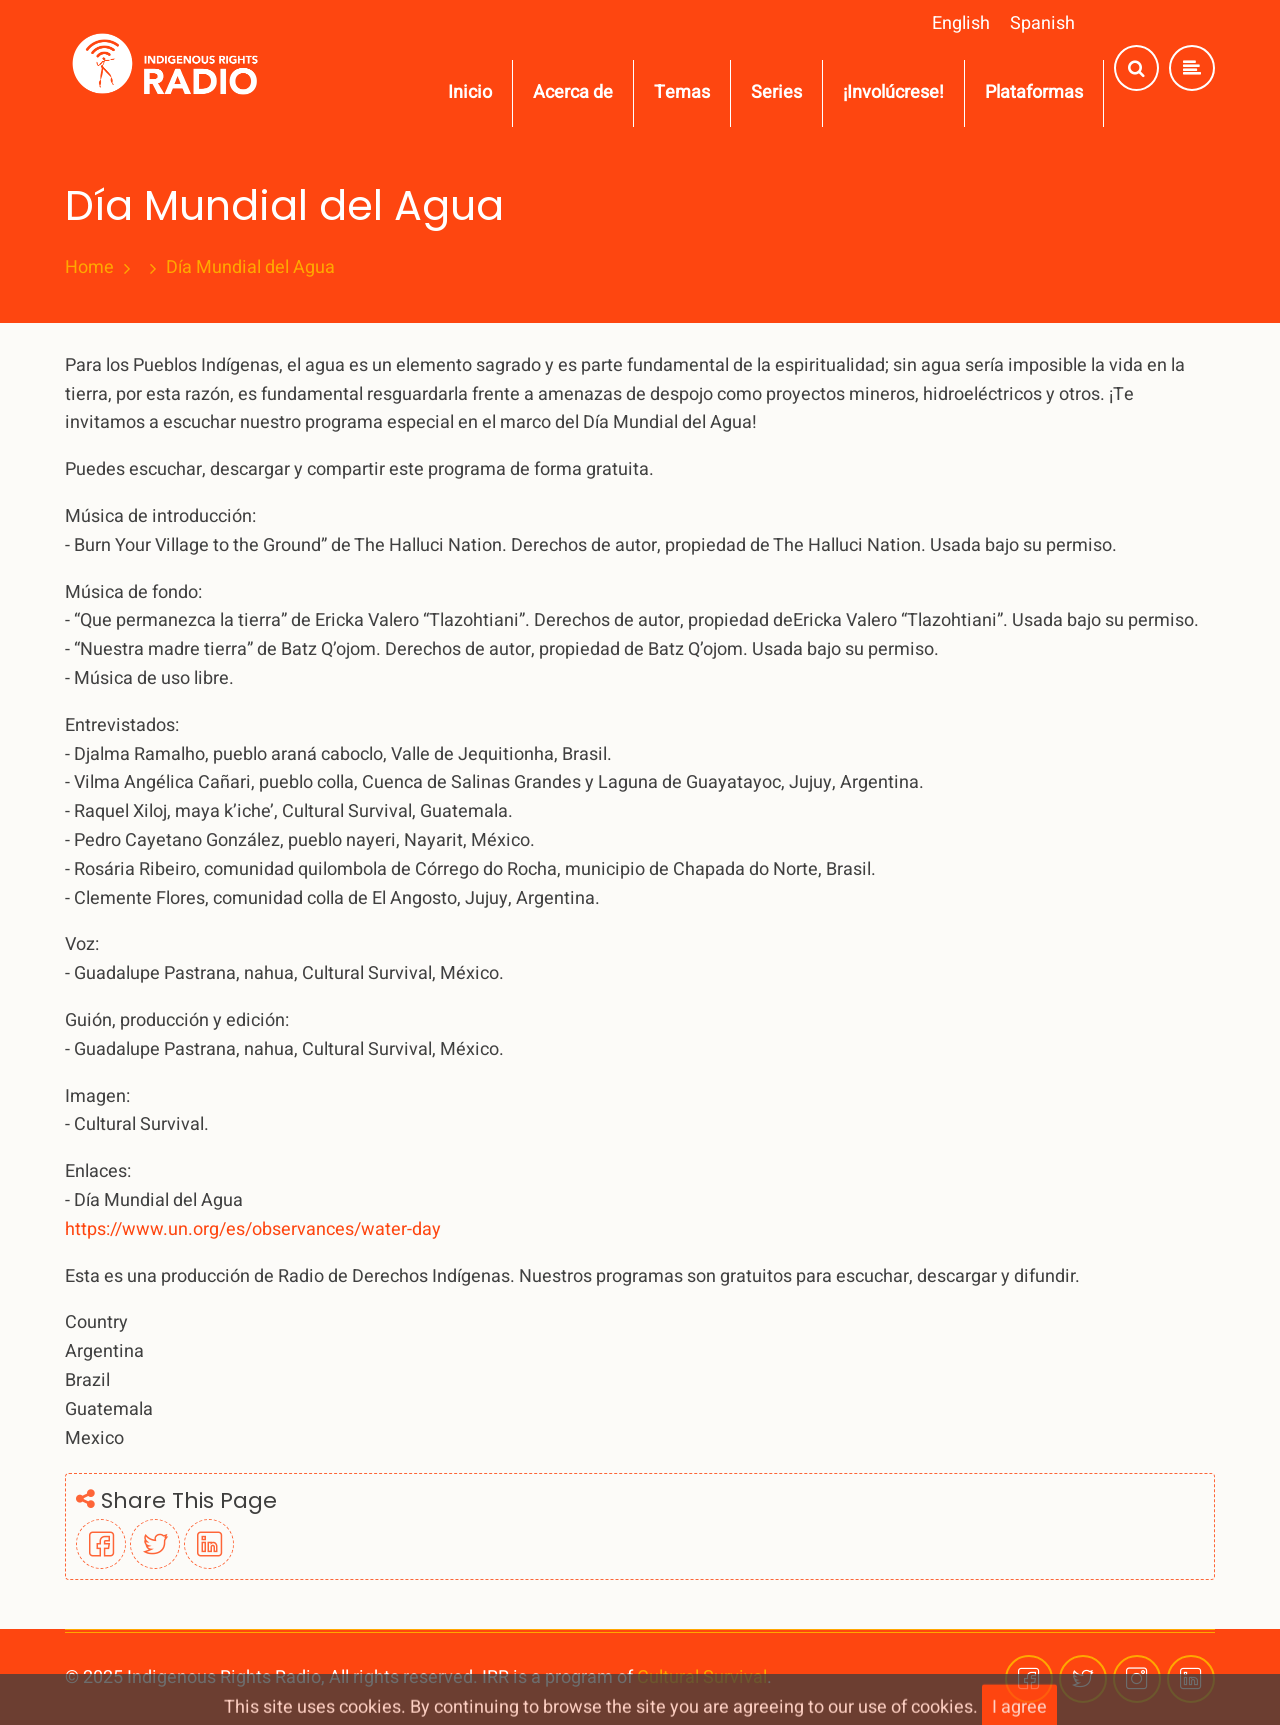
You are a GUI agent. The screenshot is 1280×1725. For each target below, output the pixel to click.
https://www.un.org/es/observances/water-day (253, 1229)
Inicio (470, 92)
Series (776, 92)
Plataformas (1034, 92)
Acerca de (573, 92)
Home (89, 268)
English (961, 23)
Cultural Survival (702, 1677)
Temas (682, 92)
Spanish (1042, 23)
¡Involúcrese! (893, 92)
